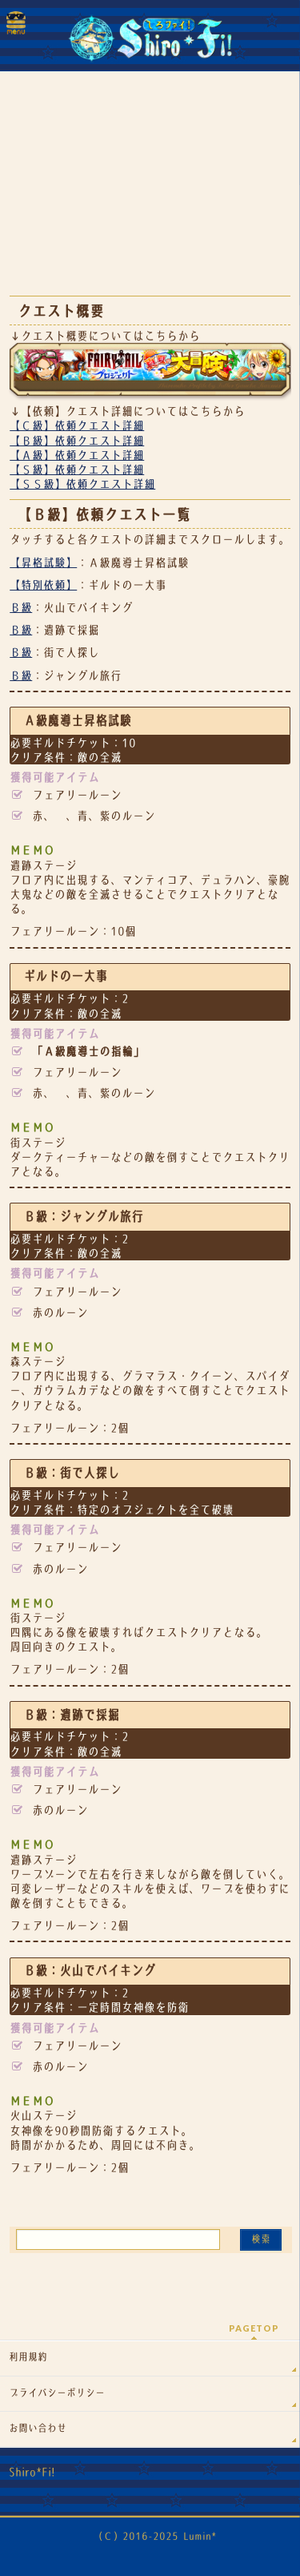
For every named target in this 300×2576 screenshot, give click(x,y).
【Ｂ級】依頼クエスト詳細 (77, 440)
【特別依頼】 (43, 585)
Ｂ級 (21, 607)
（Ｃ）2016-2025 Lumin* (155, 2536)
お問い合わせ (37, 2428)
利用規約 (28, 2357)
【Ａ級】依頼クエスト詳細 (77, 455)
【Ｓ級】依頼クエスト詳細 (77, 469)
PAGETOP (254, 2328)
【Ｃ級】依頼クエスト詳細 (77, 425)
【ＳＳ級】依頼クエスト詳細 (82, 484)
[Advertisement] (150, 192)
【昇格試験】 (43, 562)
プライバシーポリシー (57, 2393)
